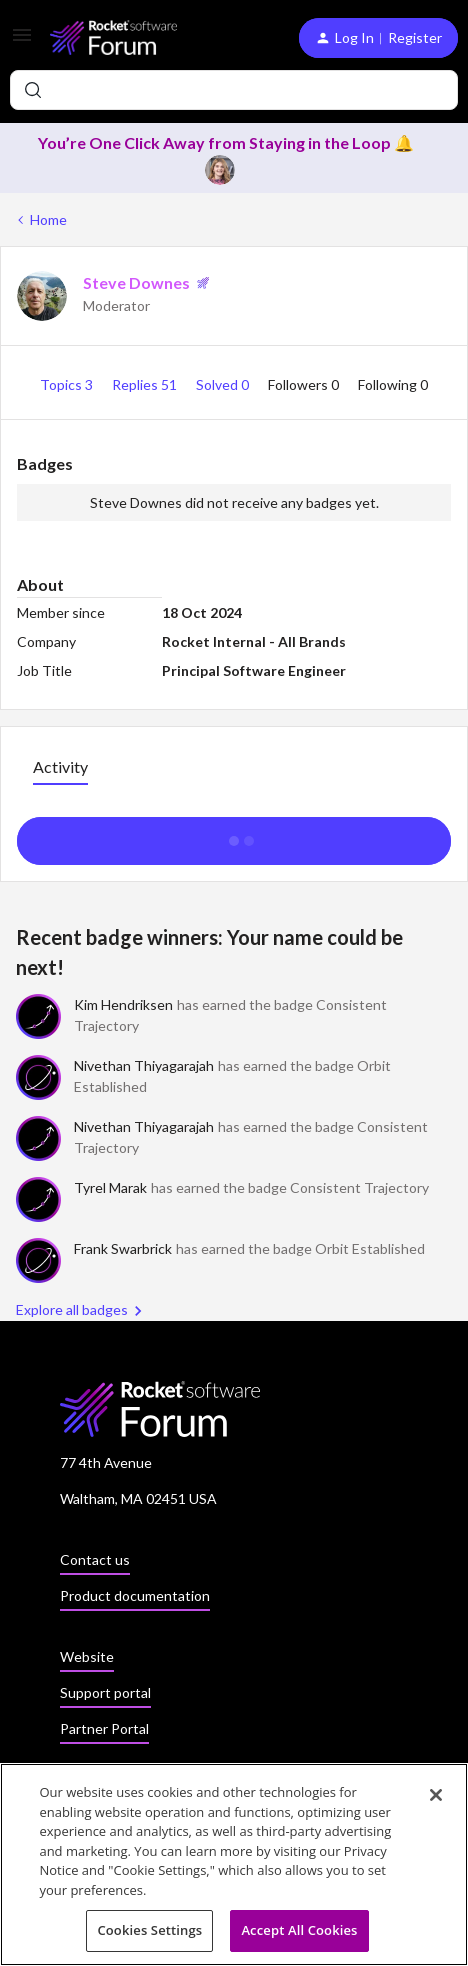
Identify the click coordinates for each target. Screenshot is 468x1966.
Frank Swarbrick (123, 1248)
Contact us (95, 1559)
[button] (22, 41)
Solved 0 (224, 384)
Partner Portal (104, 1728)
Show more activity (234, 835)
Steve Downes (136, 282)
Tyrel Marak (110, 1187)
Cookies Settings (149, 1931)
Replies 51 (146, 384)
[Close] (436, 1795)
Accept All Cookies (299, 1931)
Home (48, 219)
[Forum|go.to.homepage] (113, 37)
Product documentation (135, 1595)
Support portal (105, 1692)
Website (87, 1656)
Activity (60, 766)
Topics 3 (68, 384)
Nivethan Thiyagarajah (144, 1065)
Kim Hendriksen (123, 1004)
